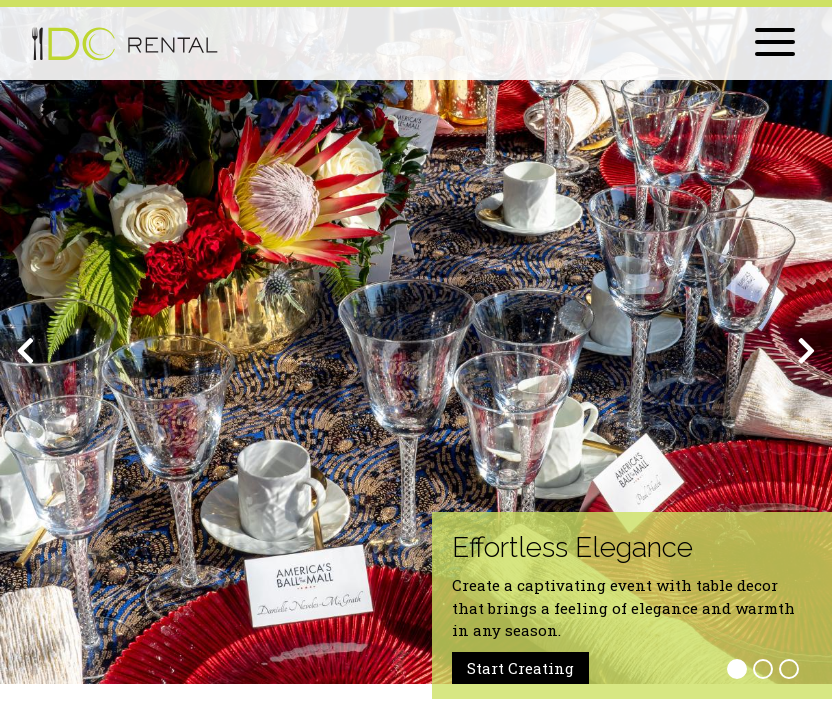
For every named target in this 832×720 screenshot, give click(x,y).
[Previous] (25, 351)
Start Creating (520, 668)
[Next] (806, 351)
